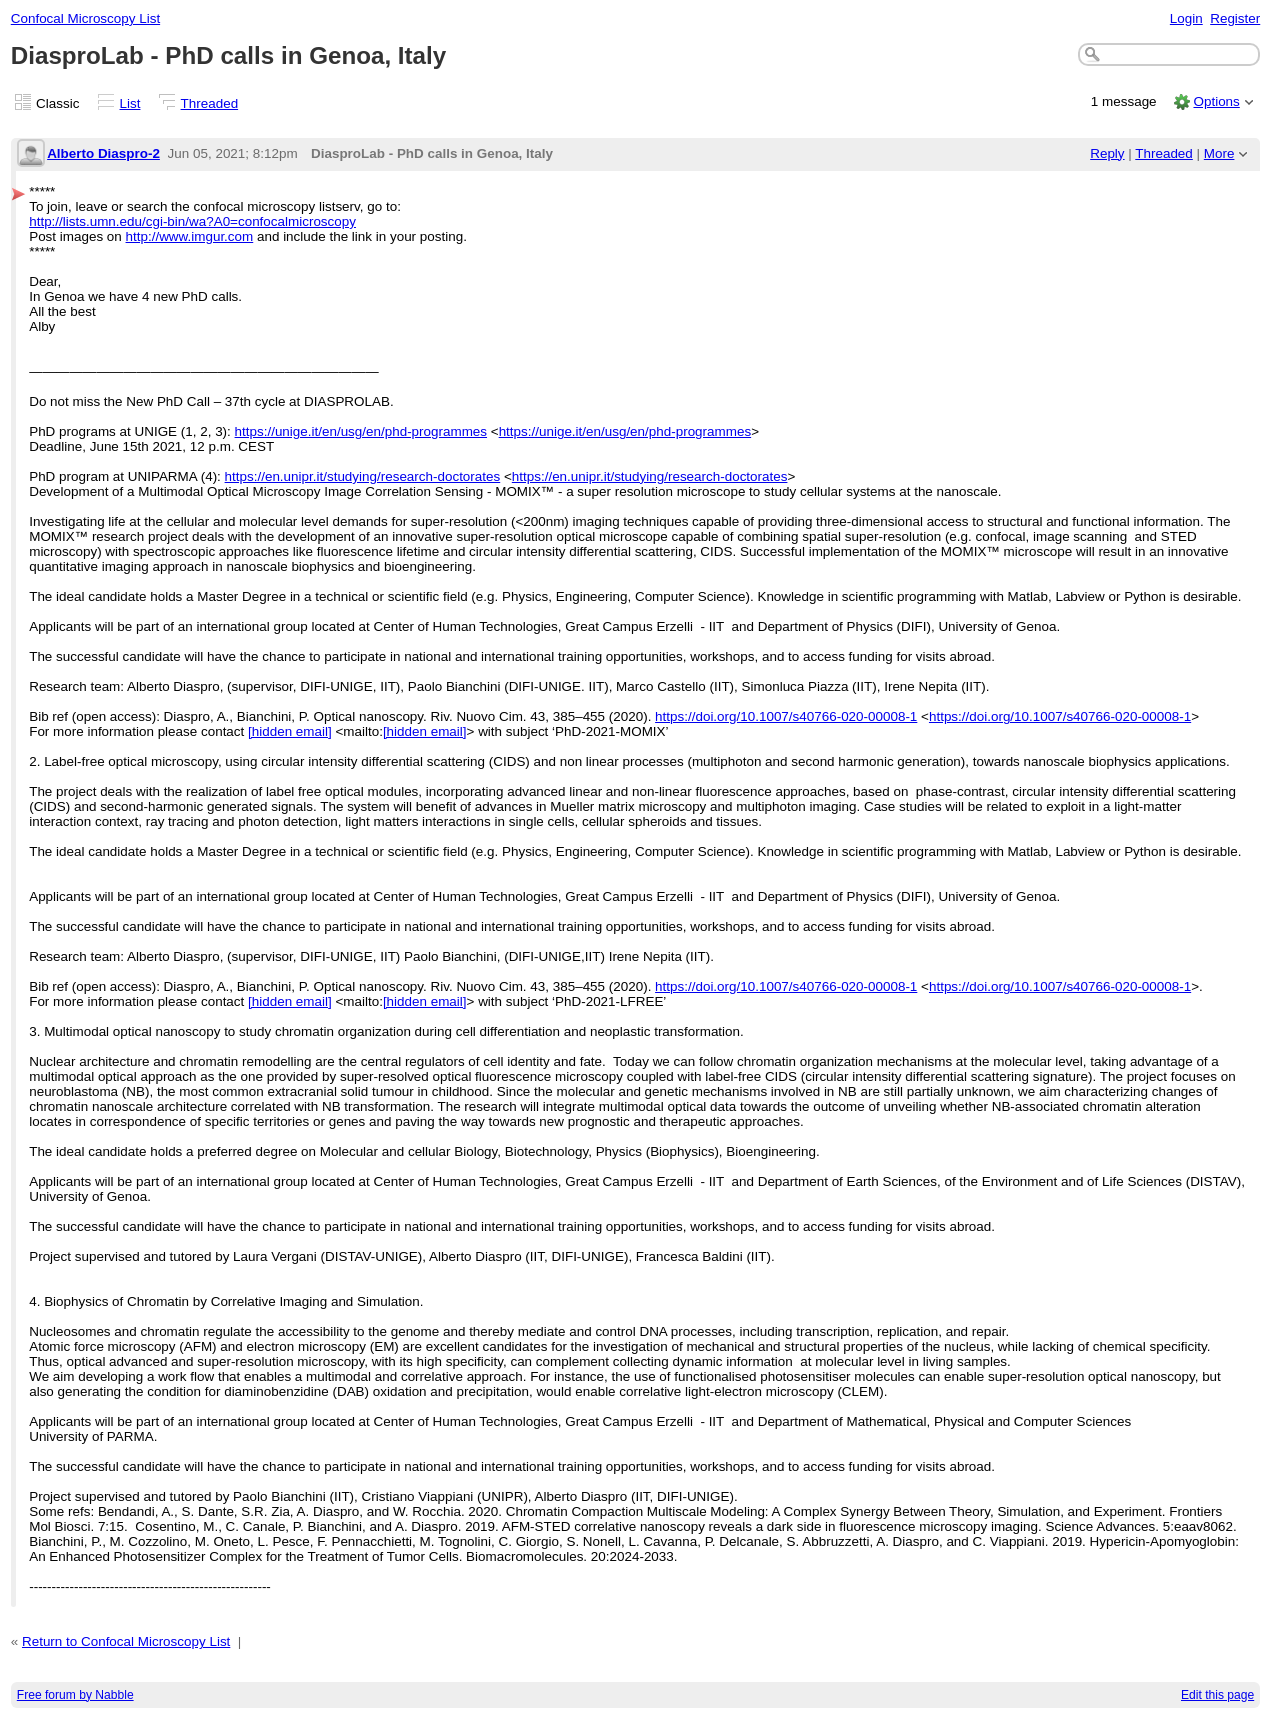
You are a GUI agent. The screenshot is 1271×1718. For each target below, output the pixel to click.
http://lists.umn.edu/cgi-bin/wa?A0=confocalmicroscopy (192, 221)
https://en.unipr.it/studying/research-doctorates (363, 476)
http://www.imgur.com (190, 236)
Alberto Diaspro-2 (103, 153)
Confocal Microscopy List (85, 18)
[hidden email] (290, 731)
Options (1216, 101)
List (130, 103)
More (1219, 153)
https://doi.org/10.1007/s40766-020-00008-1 (786, 716)
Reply (1107, 153)
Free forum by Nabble (75, 1695)
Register (1235, 18)
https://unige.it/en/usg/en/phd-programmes (361, 431)
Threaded (210, 103)
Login (1186, 18)
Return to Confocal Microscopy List (126, 1641)
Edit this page (1217, 1695)
